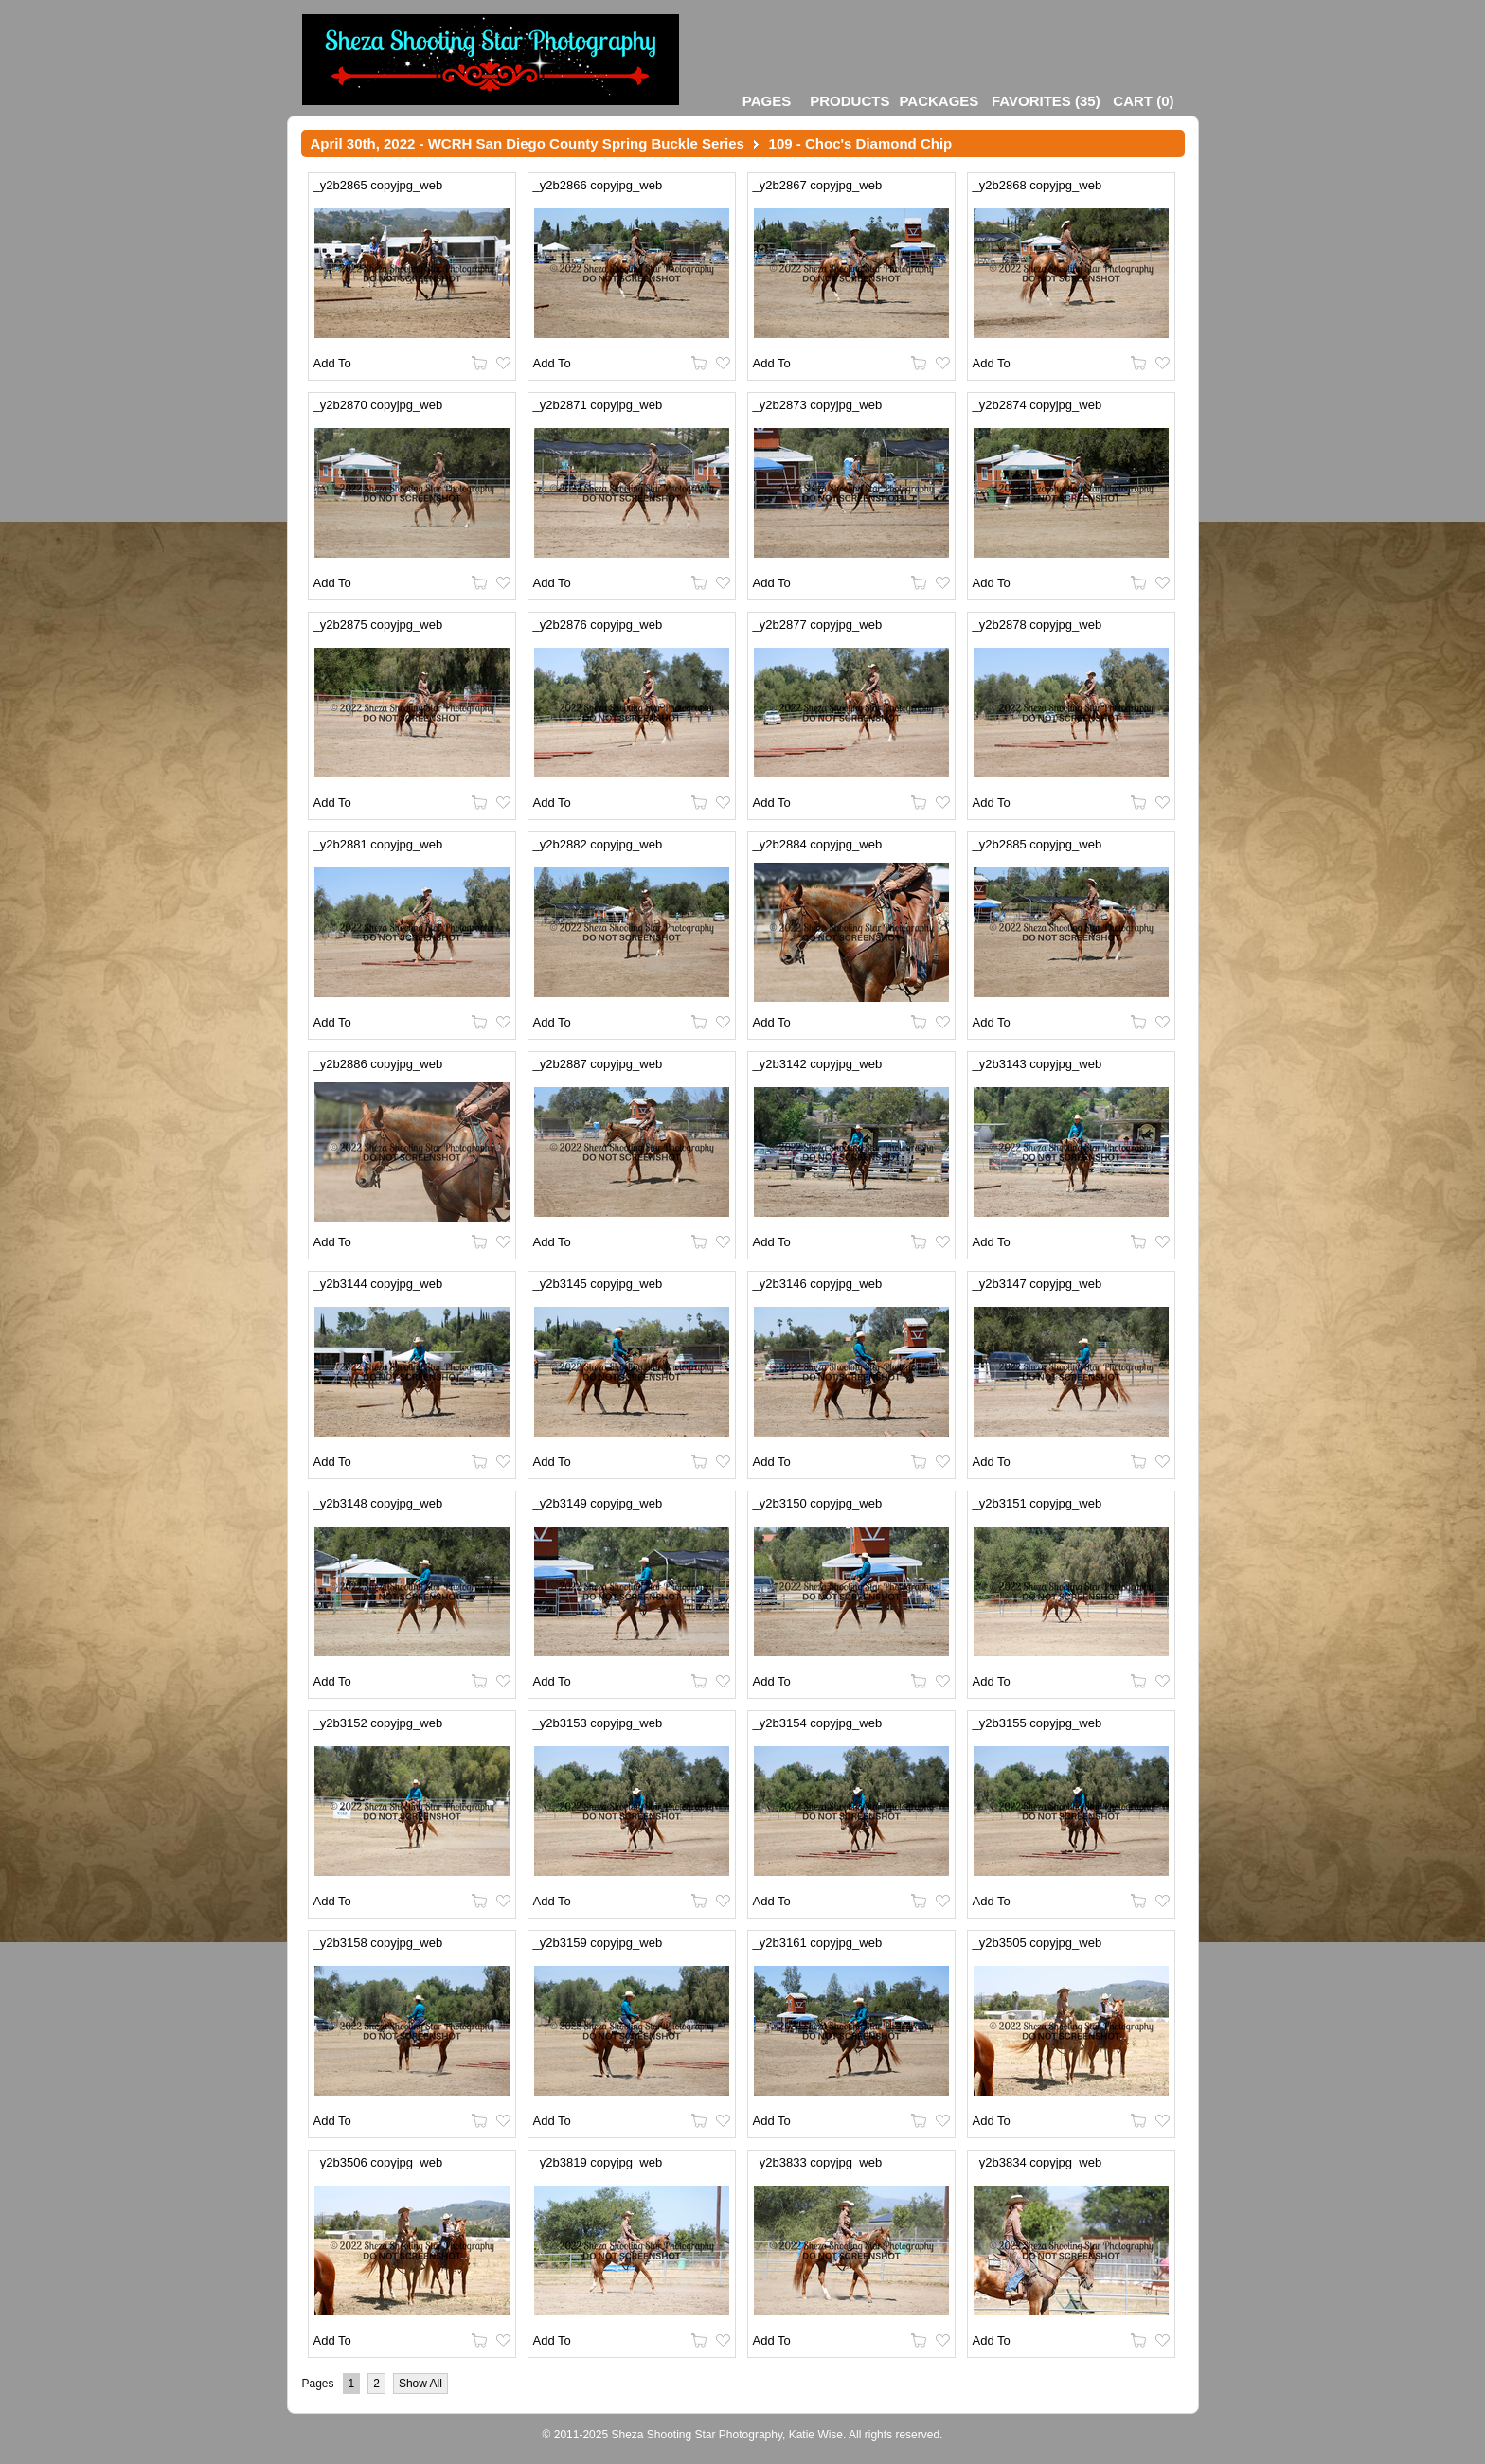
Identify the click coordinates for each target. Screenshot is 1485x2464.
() (1046, 101)
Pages (766, 101)
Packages (938, 101)
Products (849, 101)
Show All (420, 2383)
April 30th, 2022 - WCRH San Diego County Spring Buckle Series (527, 143)
